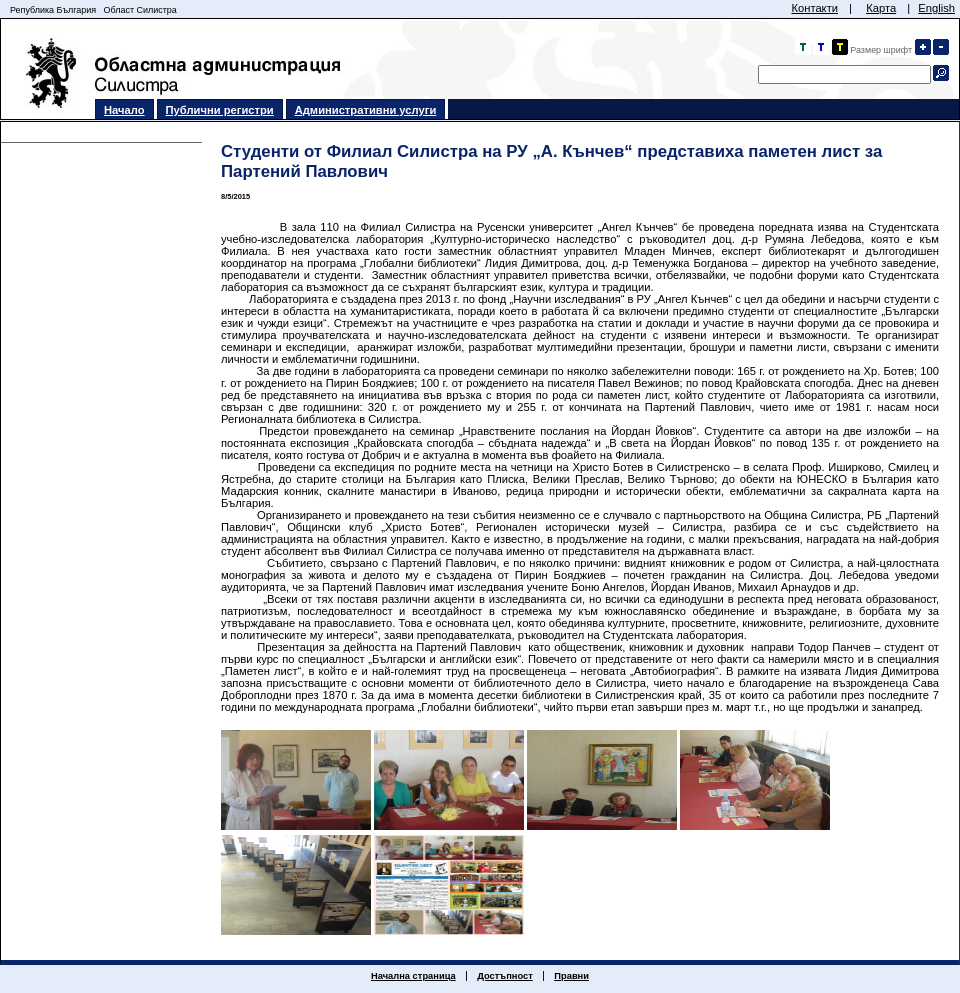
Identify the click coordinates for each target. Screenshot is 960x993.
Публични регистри (220, 110)
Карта (881, 8)
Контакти (814, 8)
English (936, 8)
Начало (124, 110)
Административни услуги (366, 110)
